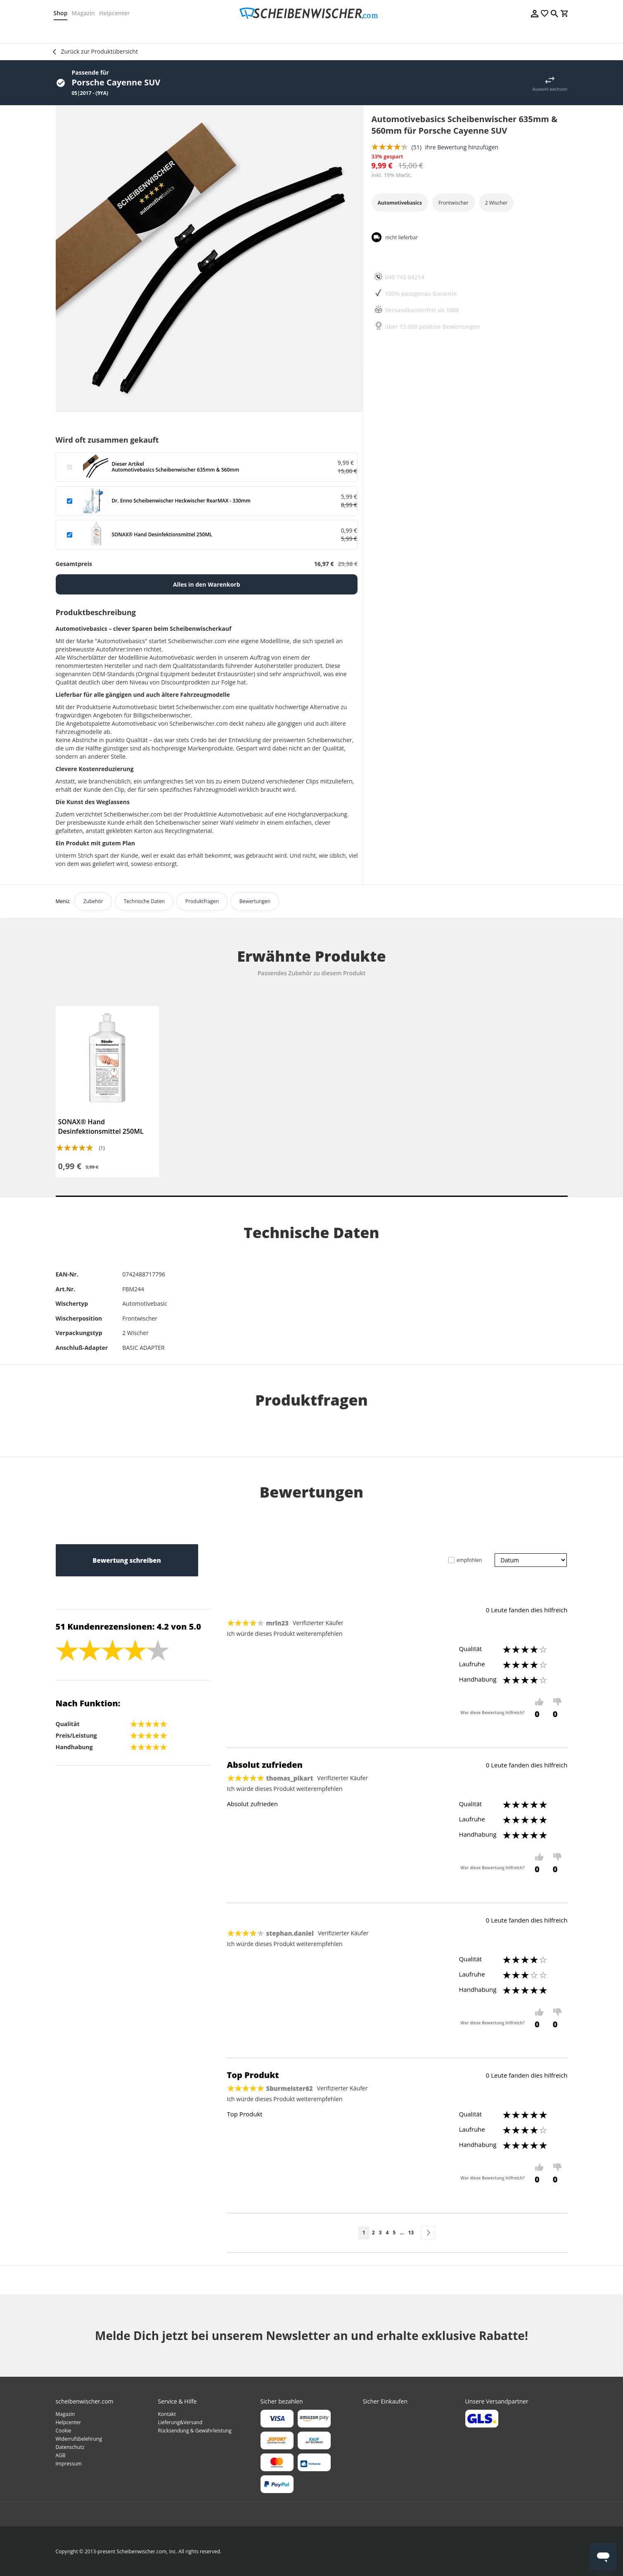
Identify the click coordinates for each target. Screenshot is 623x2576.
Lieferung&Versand (180, 2422)
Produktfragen (202, 901)
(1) (102, 1147)
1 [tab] (312, 1196)
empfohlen (469, 1560)
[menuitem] (83, 33)
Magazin (85, 13)
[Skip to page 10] (401, 2232)
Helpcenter (116, 13)
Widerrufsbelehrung (79, 2438)
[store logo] (311, 13)
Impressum (69, 2463)
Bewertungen (254, 901)
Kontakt (167, 2414)
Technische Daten (144, 901)
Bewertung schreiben (126, 1560)
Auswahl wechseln (549, 89)
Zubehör (93, 901)
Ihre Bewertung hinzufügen (461, 147)
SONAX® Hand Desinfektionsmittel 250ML (101, 1126)
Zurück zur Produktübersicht (99, 51)
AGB (61, 2455)
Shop (63, 13)
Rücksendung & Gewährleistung (195, 2430)
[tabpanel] (107, 1091)
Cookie (63, 2430)
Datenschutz (70, 2447)
